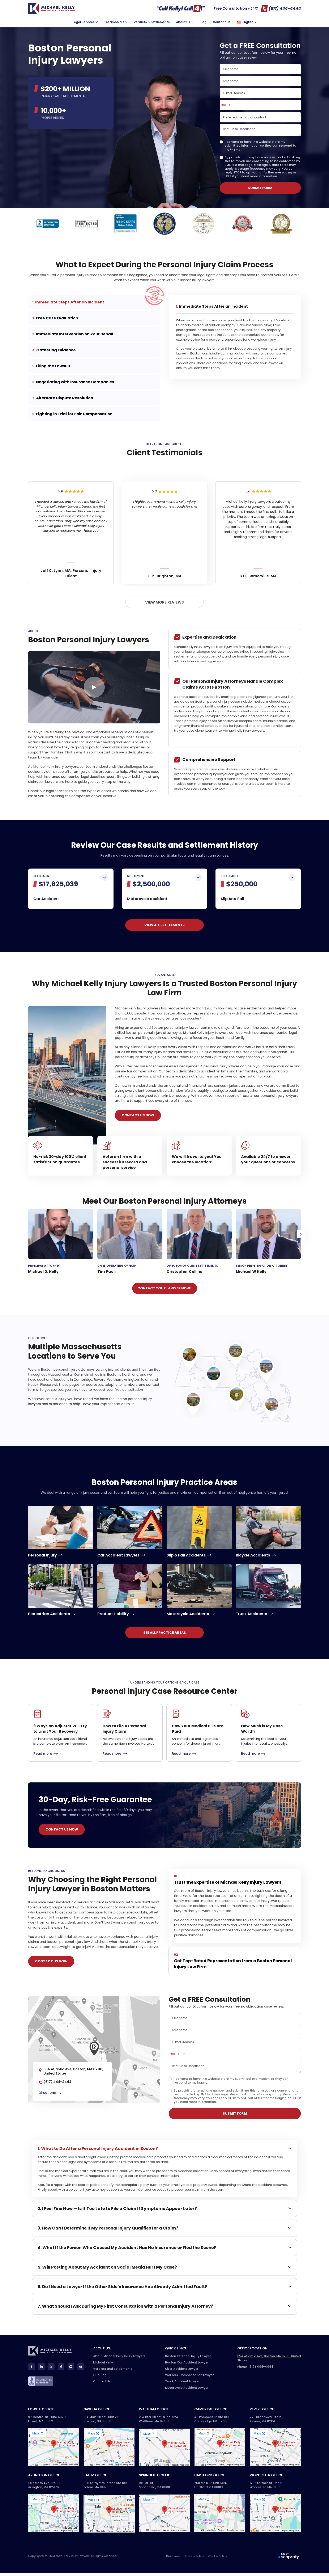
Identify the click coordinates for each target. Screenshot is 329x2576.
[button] (301, 1234)
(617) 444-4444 (57, 2082)
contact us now (138, 1115)
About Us (183, 22)
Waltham (114, 1379)
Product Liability (115, 1613)
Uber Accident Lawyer (181, 2369)
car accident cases (202, 1905)
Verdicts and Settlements (112, 2369)
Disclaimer (173, 2556)
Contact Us (221, 22)
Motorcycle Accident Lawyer (187, 2388)
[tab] (94, 302)
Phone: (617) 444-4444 (255, 2367)
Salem (145, 1379)
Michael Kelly (103, 2362)
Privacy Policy (194, 2556)
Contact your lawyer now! (164, 1288)
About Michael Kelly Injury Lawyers (119, 2356)
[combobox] (228, 105)
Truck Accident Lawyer (182, 2381)
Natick (33, 1384)
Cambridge (83, 1379)
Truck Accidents (254, 1613)
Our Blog (100, 2375)
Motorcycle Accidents (191, 1613)
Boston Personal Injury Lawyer (188, 2356)
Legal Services (84, 22)
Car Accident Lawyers (121, 1555)
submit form (260, 187)
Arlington (131, 1379)
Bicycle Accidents (256, 1555)
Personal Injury (45, 1555)
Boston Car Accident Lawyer (187, 2362)
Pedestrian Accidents (52, 1613)
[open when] (212, 308)
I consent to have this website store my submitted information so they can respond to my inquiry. (258, 145)
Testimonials (114, 22)
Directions (50, 2092)
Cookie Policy (217, 2556)
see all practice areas (164, 1632)
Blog (203, 22)
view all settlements (164, 925)
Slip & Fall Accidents (189, 1555)
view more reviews (164, 602)
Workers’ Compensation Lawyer (189, 2375)
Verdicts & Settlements (152, 22)
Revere (100, 1379)
